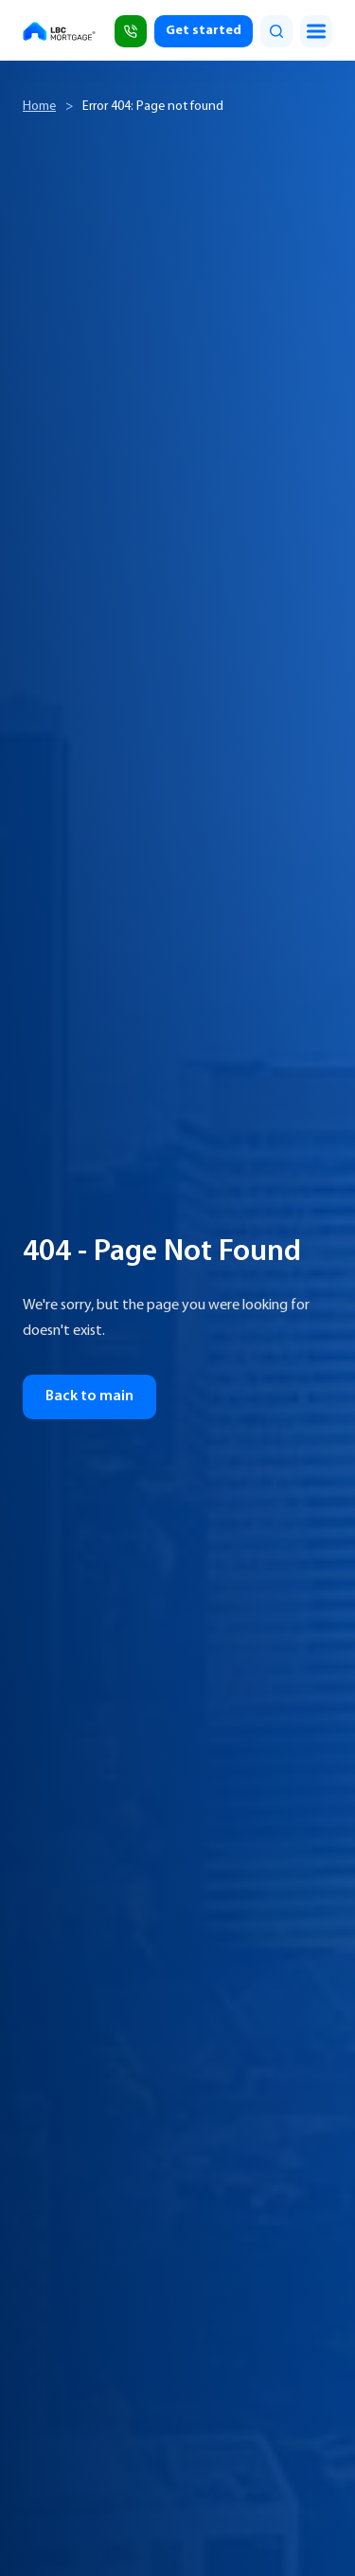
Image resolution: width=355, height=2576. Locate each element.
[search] (276, 31)
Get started (203, 31)
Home (39, 106)
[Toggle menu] (316, 31)
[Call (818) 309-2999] (131, 31)
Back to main (89, 1396)
